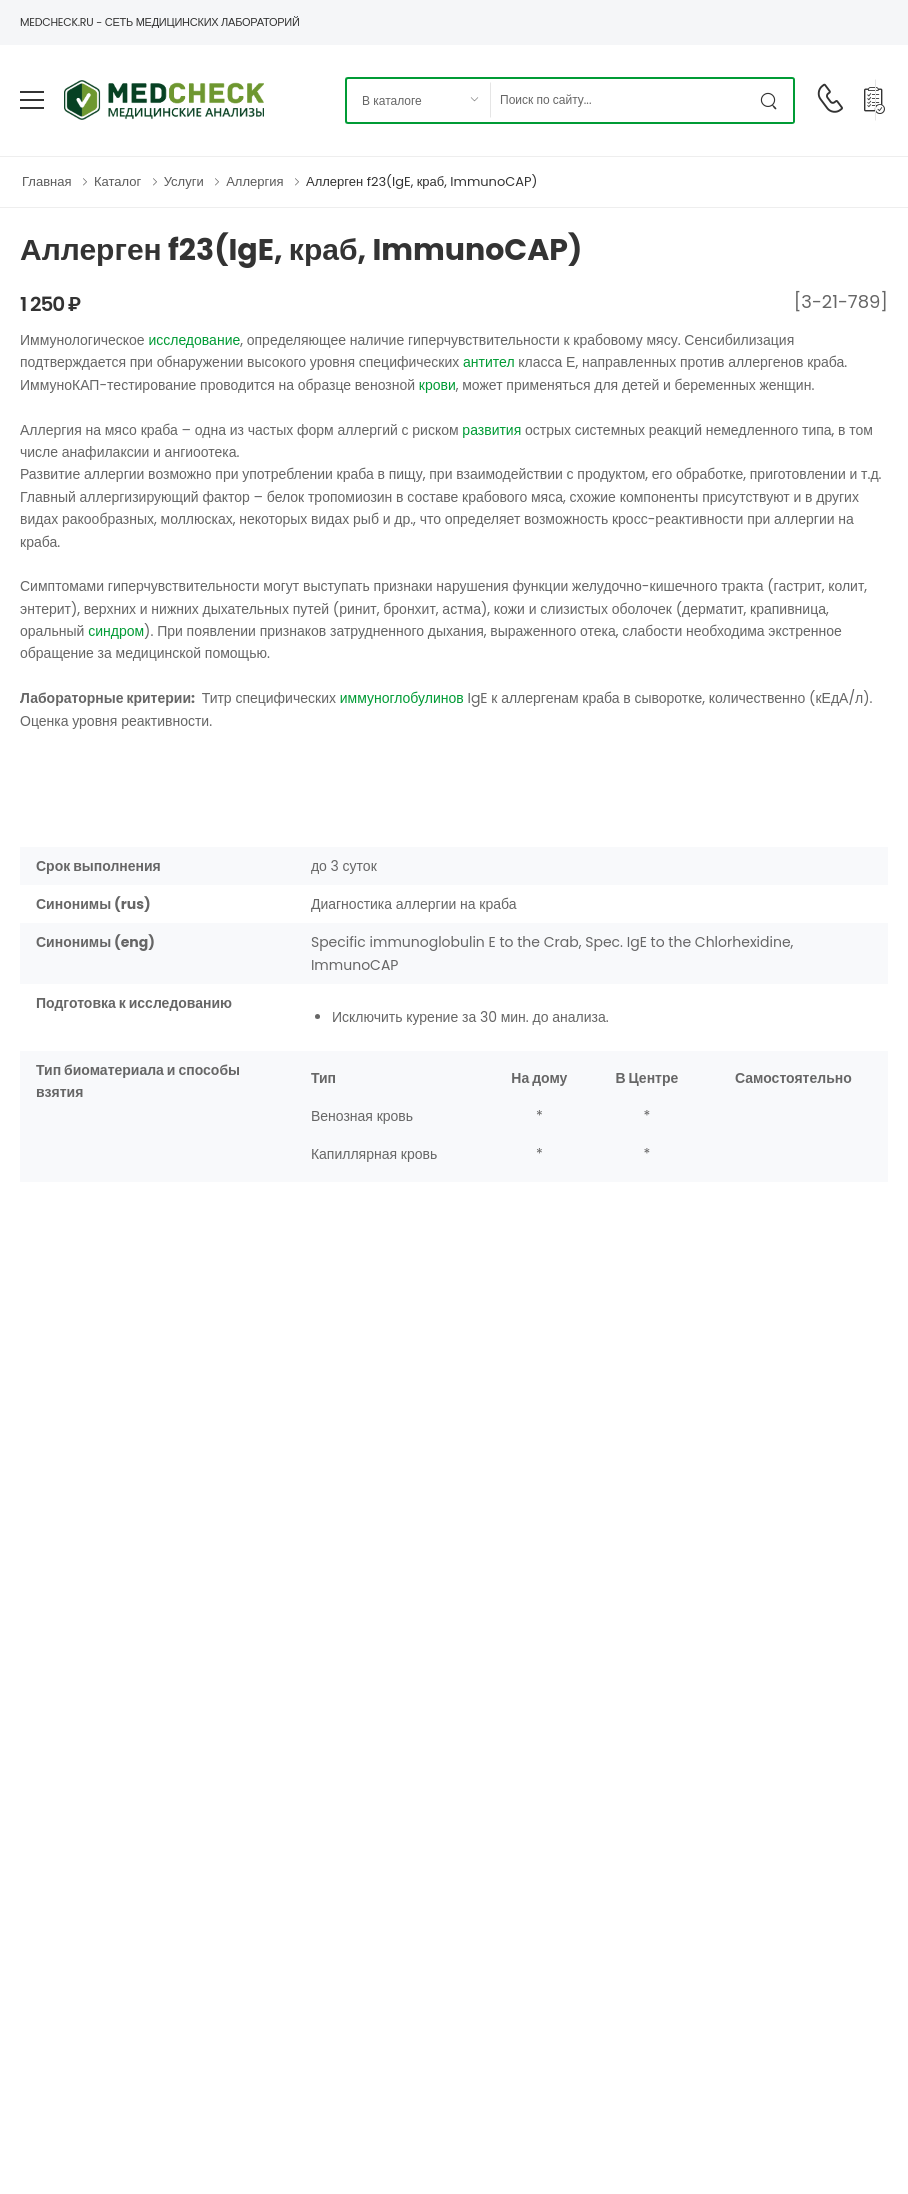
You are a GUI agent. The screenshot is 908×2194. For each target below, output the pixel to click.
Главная (46, 181)
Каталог (117, 181)
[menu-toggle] (32, 100)
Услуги (184, 181)
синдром (116, 631)
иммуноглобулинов (402, 698)
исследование (194, 340)
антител (489, 362)
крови (437, 385)
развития (491, 430)
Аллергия (254, 181)
